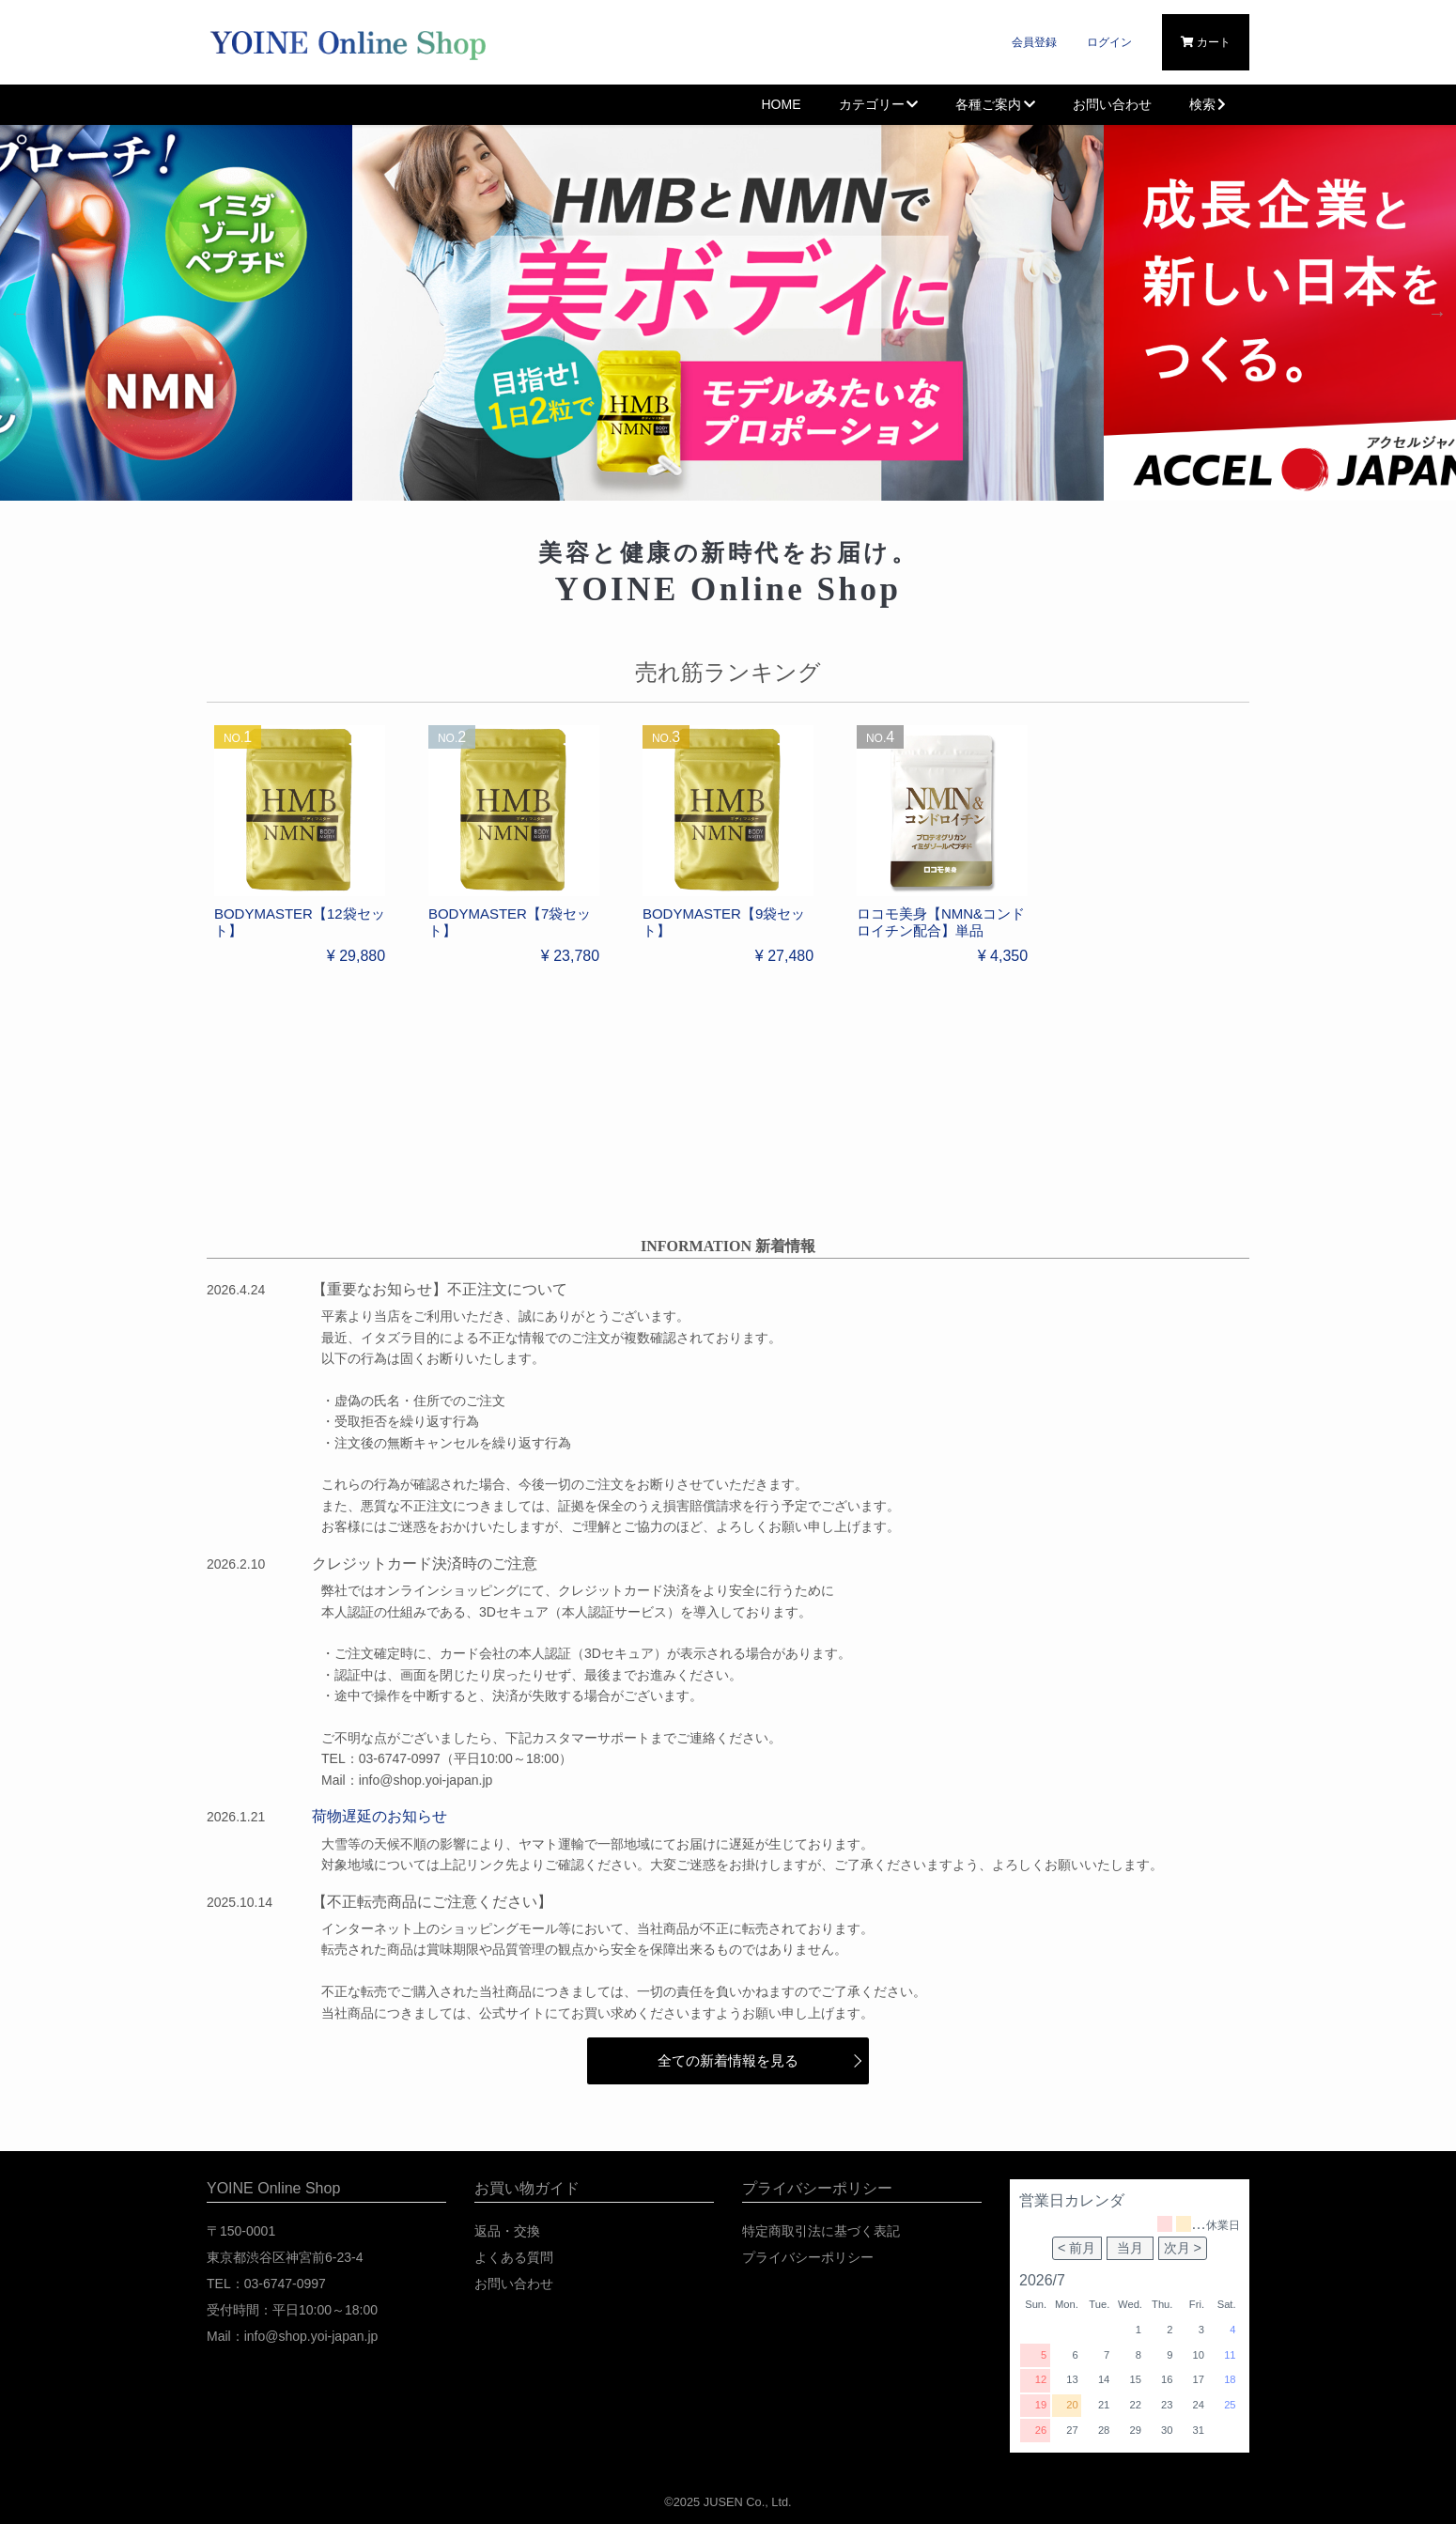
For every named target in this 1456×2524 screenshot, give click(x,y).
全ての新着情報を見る (728, 2060)
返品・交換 (507, 2230)
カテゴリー (879, 104)
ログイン (1109, 42)
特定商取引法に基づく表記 (821, 2230)
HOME (781, 104)
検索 (1210, 104)
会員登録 (1034, 42)
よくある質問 (513, 2257)
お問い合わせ (1112, 104)
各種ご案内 (995, 104)
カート (1206, 42)
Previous (18, 312)
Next (1437, 312)
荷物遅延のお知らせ (379, 1816)
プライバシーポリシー (808, 2257)
